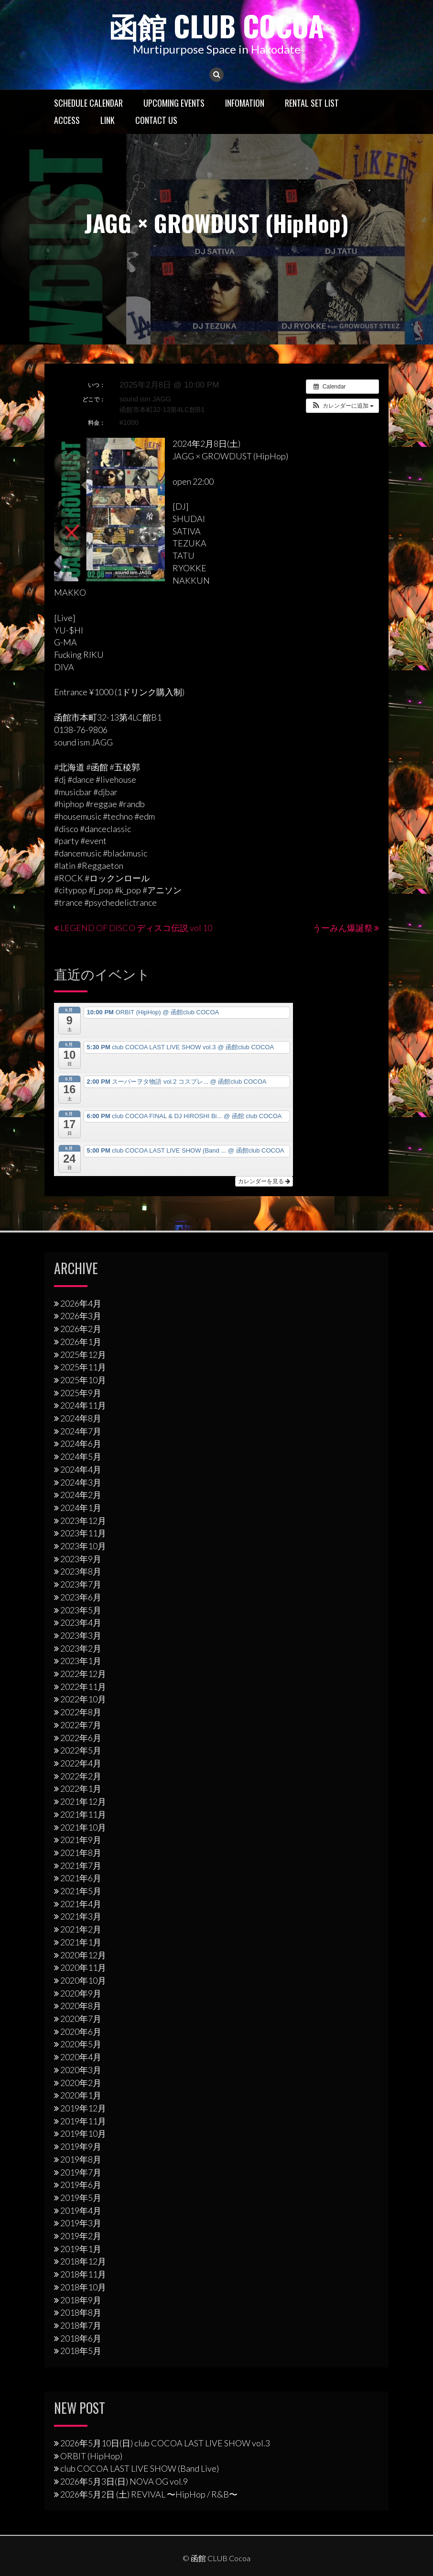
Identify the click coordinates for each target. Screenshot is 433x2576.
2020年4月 (80, 2057)
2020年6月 (80, 2031)
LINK (107, 120)
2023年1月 (80, 1660)
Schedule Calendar (88, 103)
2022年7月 (80, 1725)
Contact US (156, 120)
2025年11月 (83, 1367)
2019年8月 (80, 2159)
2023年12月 (83, 1520)
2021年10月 (83, 1827)
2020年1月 (80, 2095)
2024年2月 (80, 1494)
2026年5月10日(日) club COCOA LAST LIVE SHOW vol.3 (165, 2443)
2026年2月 (80, 1328)
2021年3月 (80, 1916)
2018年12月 (83, 2261)
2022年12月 (83, 1673)
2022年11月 (83, 1686)
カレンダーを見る (264, 1181)
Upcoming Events (174, 103)
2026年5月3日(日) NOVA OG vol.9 (124, 2481)
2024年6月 (80, 1443)
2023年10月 (83, 1546)
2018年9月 (80, 2300)
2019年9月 (80, 2146)
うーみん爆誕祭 (343, 927)
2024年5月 (80, 1456)
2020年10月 (83, 1980)
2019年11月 (83, 2121)
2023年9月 (80, 1559)
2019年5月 (80, 2197)
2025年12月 (83, 1354)
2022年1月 (80, 1788)
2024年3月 (80, 1482)
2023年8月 (80, 1571)
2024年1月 (80, 1507)
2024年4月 (80, 1469)
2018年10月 (83, 2287)
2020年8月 (80, 2005)
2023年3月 (80, 1635)
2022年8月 (80, 1712)
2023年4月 (80, 1622)
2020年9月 (80, 1993)
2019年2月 (80, 2236)
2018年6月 (80, 2338)
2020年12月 (83, 1955)
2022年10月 (83, 1699)
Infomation (244, 103)
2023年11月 (83, 1533)
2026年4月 (80, 1303)
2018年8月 (80, 2312)
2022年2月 (80, 1776)
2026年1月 (80, 1341)
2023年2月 (80, 1648)
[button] (342, 405)
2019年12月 (83, 2108)
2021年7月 (80, 1865)
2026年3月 (80, 1315)
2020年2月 (80, 2082)
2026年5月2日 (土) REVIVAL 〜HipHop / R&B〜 (149, 2494)
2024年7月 (80, 1431)
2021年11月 (83, 1814)
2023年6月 (80, 1597)
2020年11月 (83, 1967)
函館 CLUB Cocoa (216, 25)
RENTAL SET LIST (312, 103)
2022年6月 (80, 1737)
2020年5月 (80, 2044)
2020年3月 (80, 2070)
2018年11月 (83, 2274)
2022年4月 (80, 1763)
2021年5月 (80, 1891)
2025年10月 (83, 1380)
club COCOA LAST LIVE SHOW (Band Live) (139, 2468)
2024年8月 (80, 1418)
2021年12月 (83, 1801)
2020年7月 (80, 2018)
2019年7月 (80, 2172)
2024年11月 (83, 1405)
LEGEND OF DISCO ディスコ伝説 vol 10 (136, 927)
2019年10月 (83, 2133)
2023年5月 (80, 1610)
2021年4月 (80, 1904)
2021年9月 (80, 1839)
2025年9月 (80, 1393)
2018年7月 (80, 2325)
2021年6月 (80, 1878)
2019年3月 (80, 2223)
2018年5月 (80, 2350)
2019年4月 (80, 2210)
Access (67, 120)
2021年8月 (80, 1852)
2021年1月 (80, 1942)
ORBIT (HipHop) (91, 2456)
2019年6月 (80, 2184)
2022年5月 (80, 1750)
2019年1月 (80, 2248)
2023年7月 (80, 1584)
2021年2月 (80, 1929)
